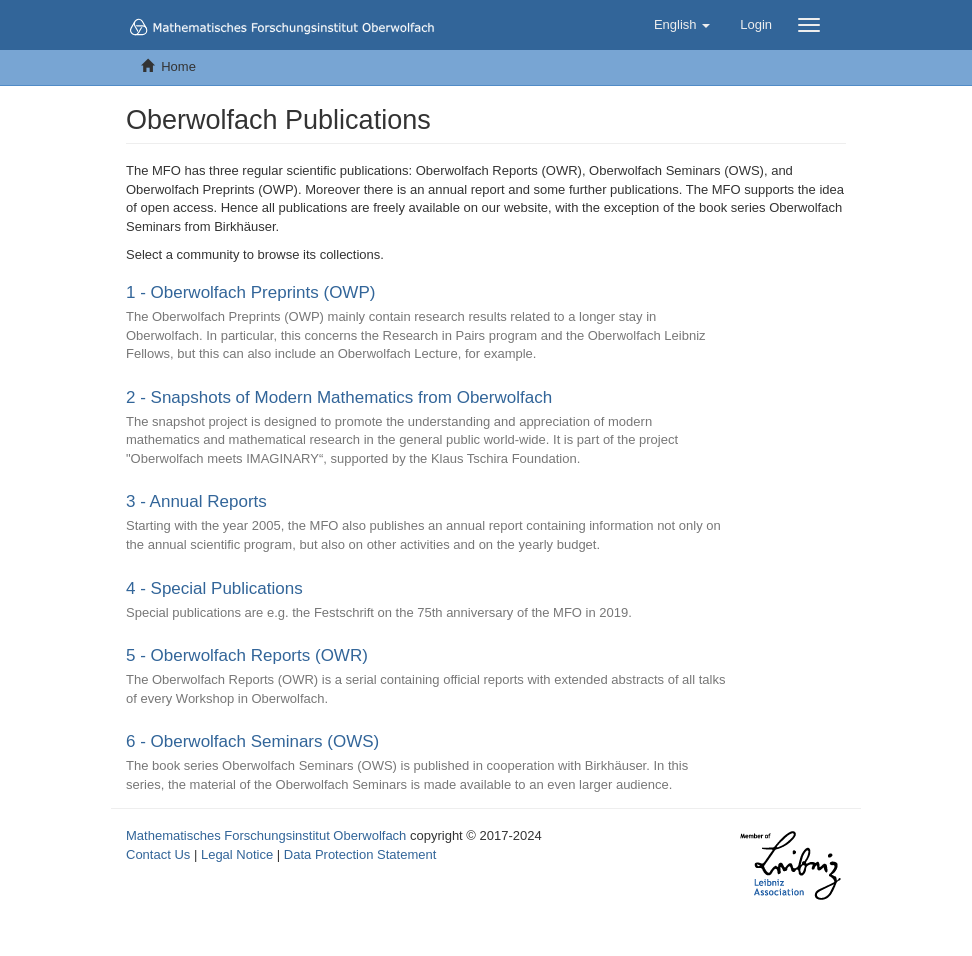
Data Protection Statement (360, 854)
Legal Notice (237, 854)
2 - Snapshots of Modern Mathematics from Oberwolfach (339, 397)
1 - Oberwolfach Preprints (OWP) (250, 292)
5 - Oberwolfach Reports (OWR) (247, 655)
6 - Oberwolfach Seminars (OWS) (252, 741)
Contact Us (158, 854)
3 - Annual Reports (196, 501)
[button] (682, 25)
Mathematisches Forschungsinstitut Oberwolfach (266, 835)
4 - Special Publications (214, 588)
